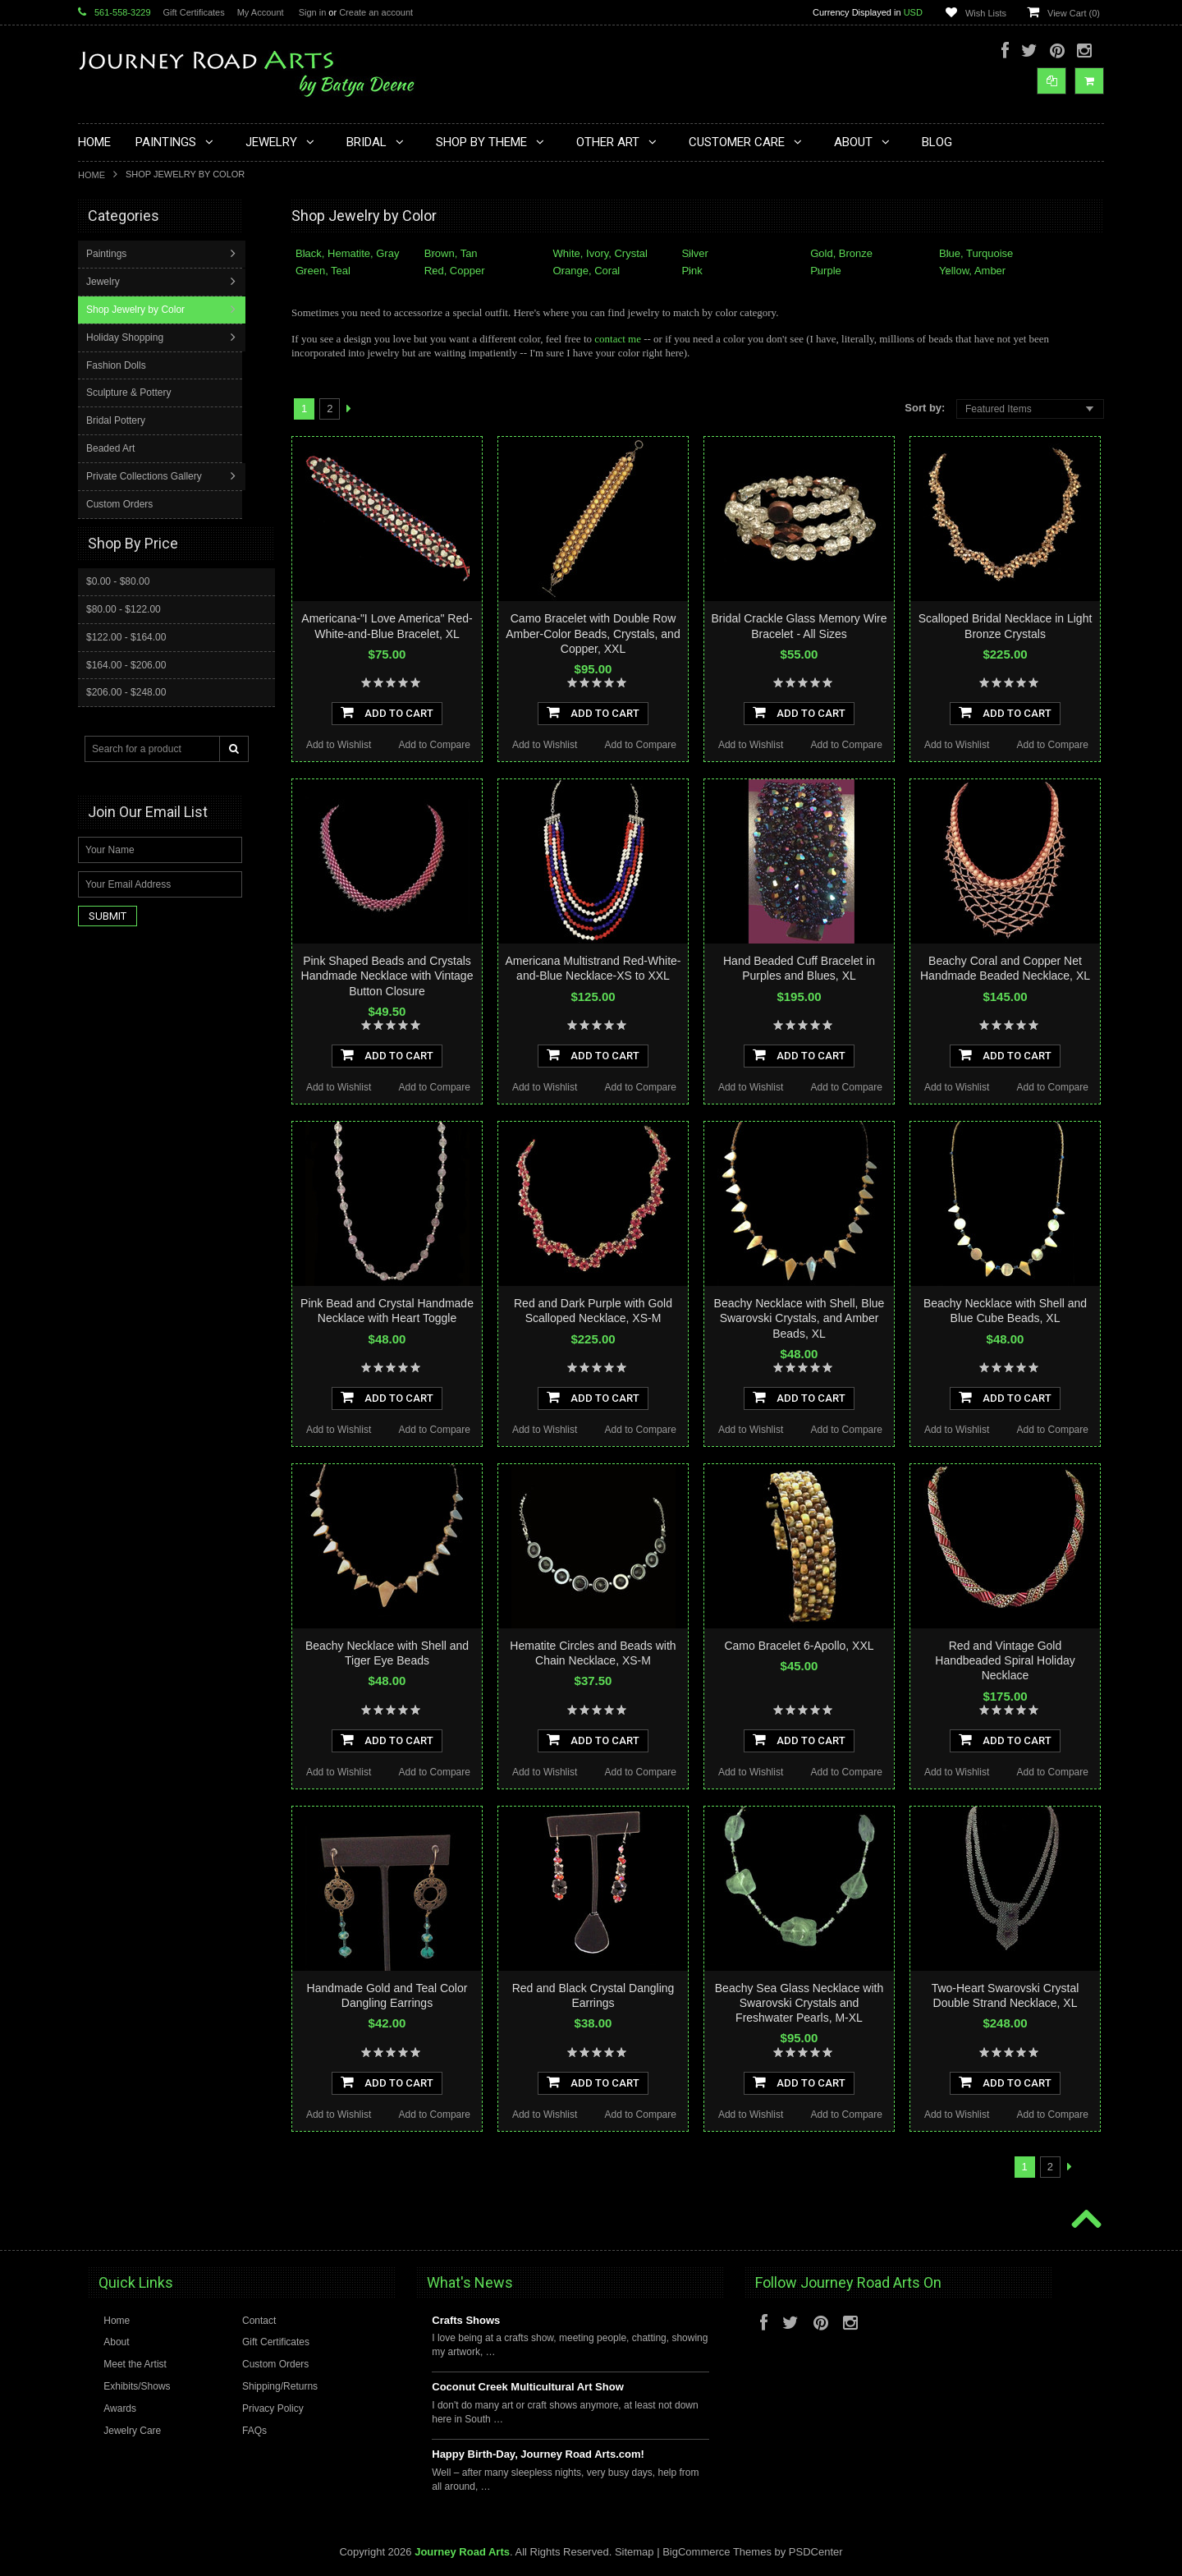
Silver (694, 253)
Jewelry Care (132, 2430)
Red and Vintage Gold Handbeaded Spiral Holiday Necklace (1004, 1660)
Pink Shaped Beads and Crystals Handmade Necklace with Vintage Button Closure (387, 975)
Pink (691, 270)
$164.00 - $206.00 (126, 745)
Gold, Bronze (841, 253)
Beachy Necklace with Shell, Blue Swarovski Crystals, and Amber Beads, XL (799, 1318)
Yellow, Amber (972, 270)
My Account (260, 12)
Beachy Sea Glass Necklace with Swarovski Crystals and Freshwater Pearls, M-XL (799, 2002)
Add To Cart (387, 712)
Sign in (313, 12)
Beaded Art (112, 529)
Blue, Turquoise (976, 253)
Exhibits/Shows (136, 2386)
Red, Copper (454, 270)
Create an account (376, 12)
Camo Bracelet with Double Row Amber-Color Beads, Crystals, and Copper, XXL (593, 633)
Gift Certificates (194, 12)
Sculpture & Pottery (130, 473)
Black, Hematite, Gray (347, 253)
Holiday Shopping (126, 418)
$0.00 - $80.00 (117, 661)
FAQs (254, 2430)
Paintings (108, 334)
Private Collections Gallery (146, 556)
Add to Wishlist (338, 745)
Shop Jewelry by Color (137, 390)
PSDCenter (816, 2552)
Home (91, 175)
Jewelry (104, 362)
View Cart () (1073, 13)
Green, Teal (323, 270)
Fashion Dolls (118, 446)
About (116, 2342)
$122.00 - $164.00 (126, 717)
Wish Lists (985, 13)
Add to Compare (434, 745)
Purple (825, 270)
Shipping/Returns (280, 2386)
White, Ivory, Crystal (600, 253)
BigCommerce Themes (717, 2552)
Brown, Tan (451, 253)
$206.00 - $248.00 (126, 772)
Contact (259, 2320)
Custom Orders (121, 584)
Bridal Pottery (117, 501)
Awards (119, 2408)
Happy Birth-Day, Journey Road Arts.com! (538, 2454)
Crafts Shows (466, 2320)
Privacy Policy (273, 2408)
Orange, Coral (587, 270)
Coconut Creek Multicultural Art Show (528, 2387)
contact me (617, 339)
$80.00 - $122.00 (123, 689)
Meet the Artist (135, 2364)
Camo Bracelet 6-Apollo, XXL (798, 1645)
